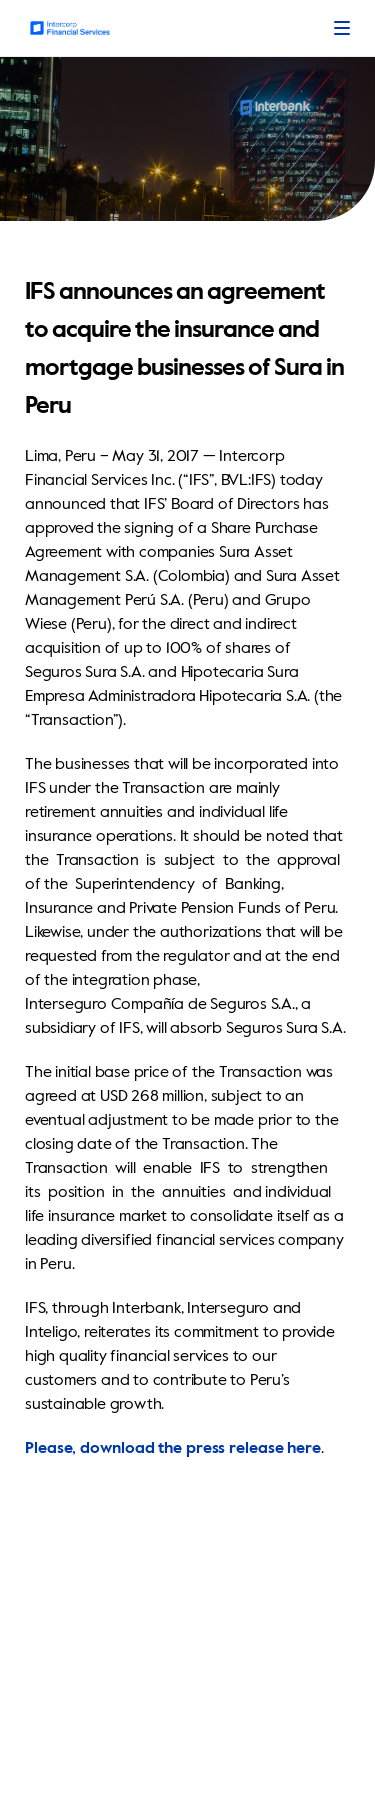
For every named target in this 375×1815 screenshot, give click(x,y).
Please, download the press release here (173, 1449)
